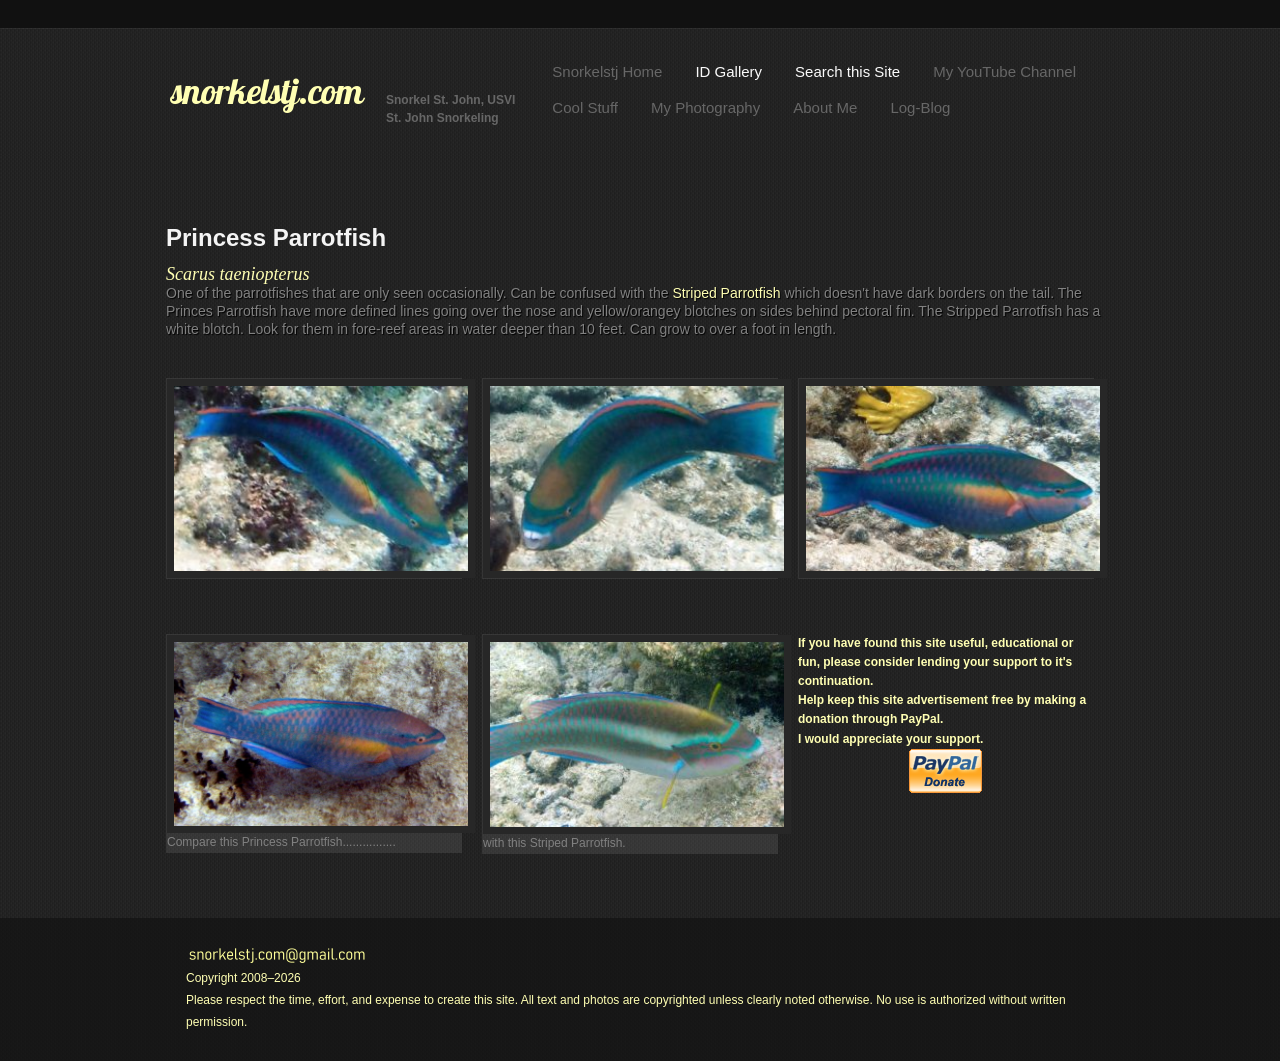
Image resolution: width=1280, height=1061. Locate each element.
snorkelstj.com (267, 91)
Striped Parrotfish (726, 293)
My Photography (705, 107)
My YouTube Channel (1004, 71)
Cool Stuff (585, 107)
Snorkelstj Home (607, 71)
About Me (825, 107)
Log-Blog (920, 107)
